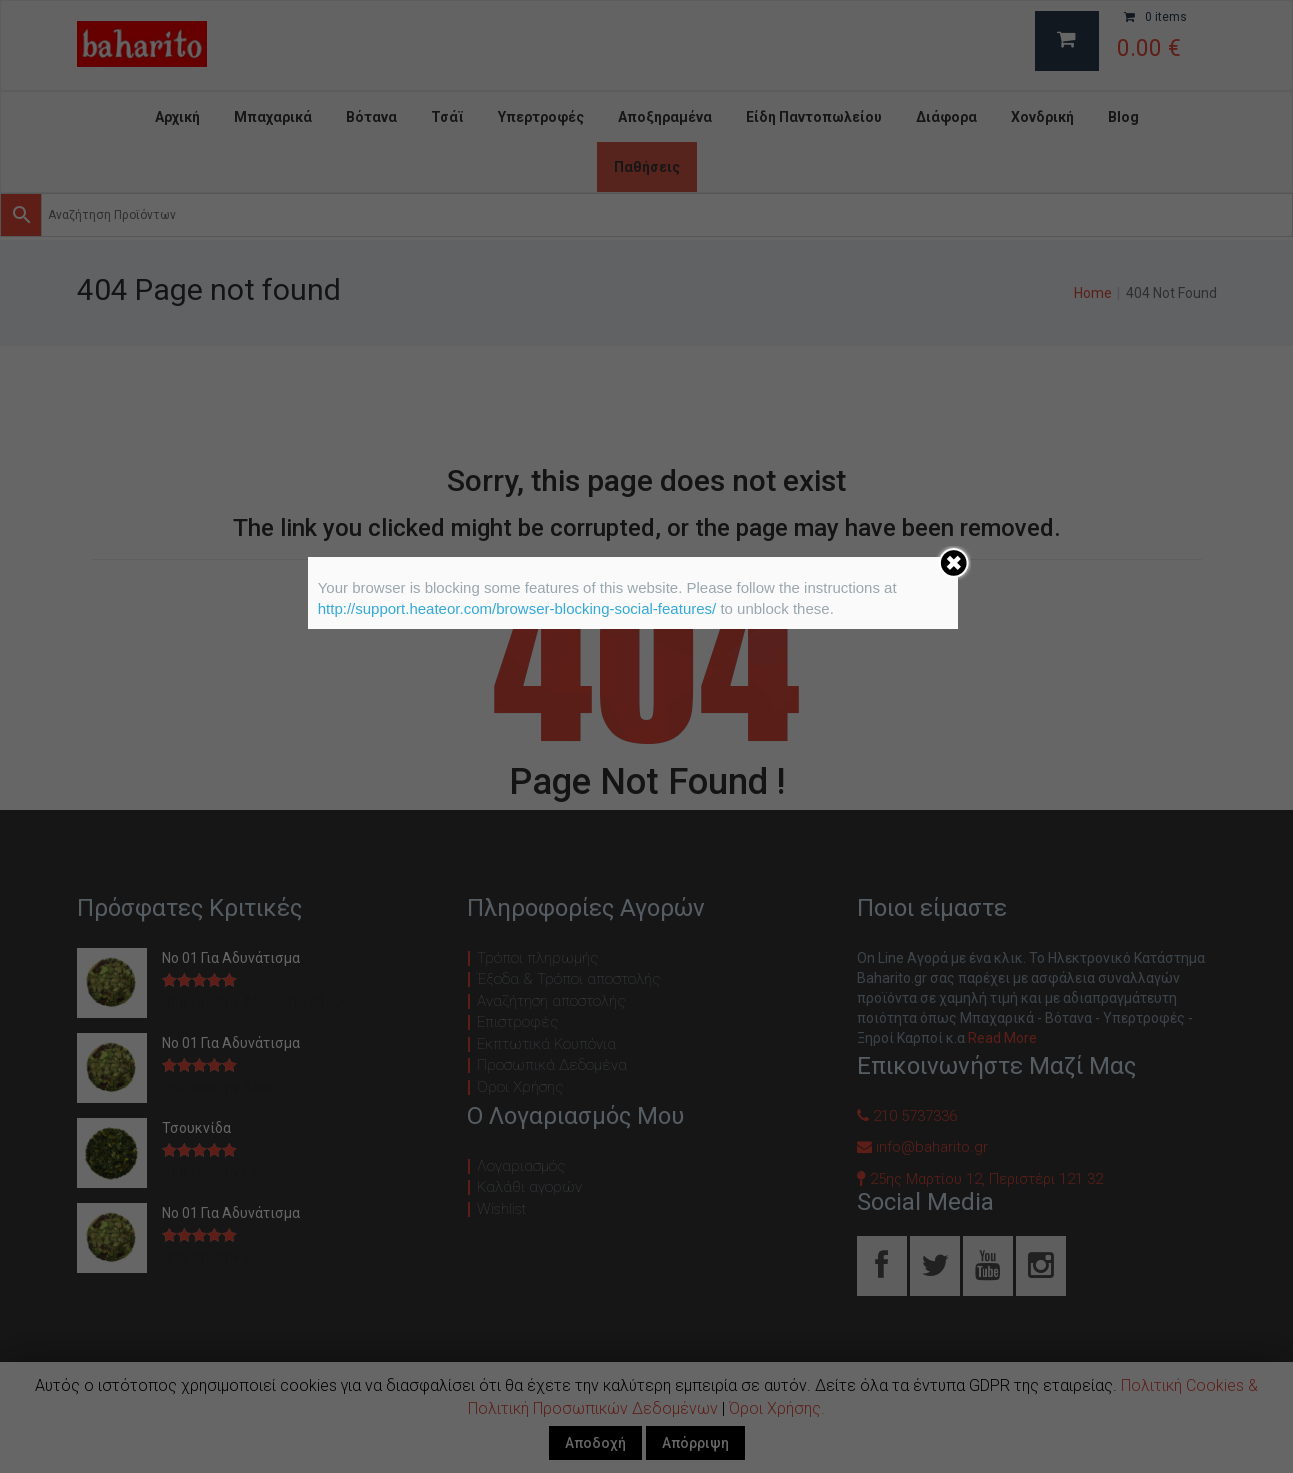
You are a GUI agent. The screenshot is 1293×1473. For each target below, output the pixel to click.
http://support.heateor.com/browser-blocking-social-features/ (517, 608)
